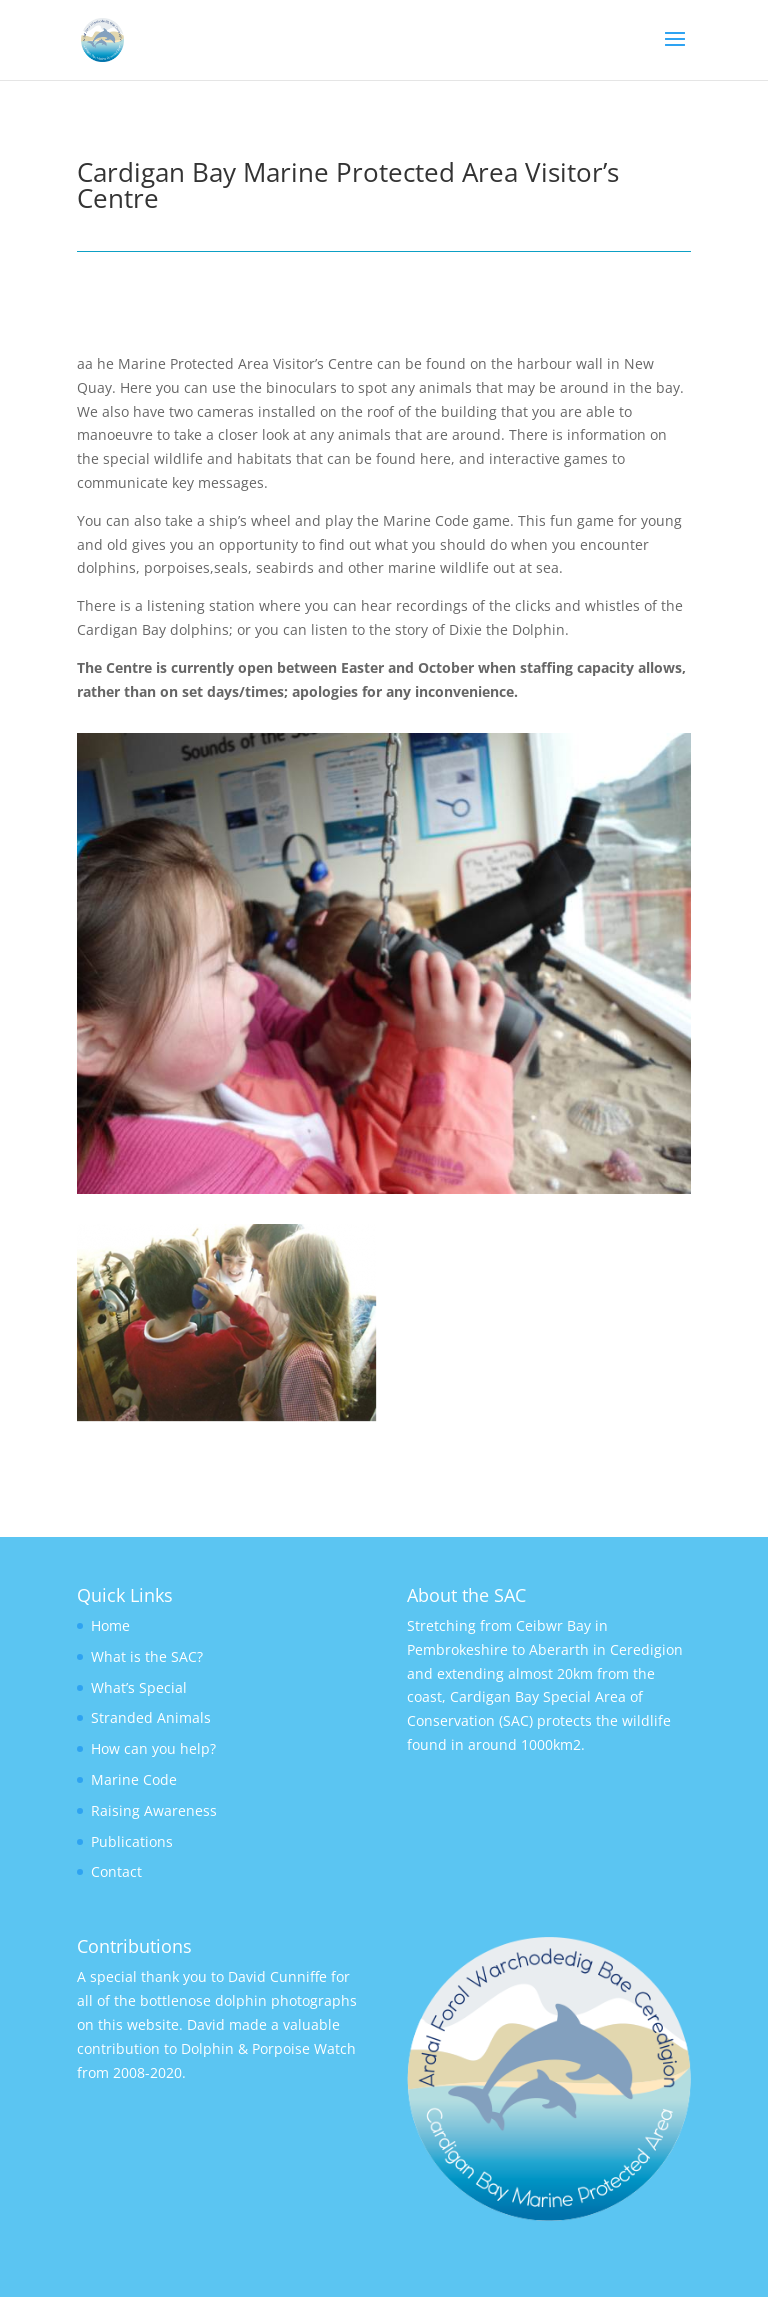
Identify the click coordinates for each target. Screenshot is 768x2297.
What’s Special (139, 1687)
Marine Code (134, 1779)
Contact (116, 1871)
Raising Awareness (154, 1810)
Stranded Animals (151, 1717)
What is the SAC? (147, 1656)
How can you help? (153, 1748)
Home (110, 1625)
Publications (132, 1841)
